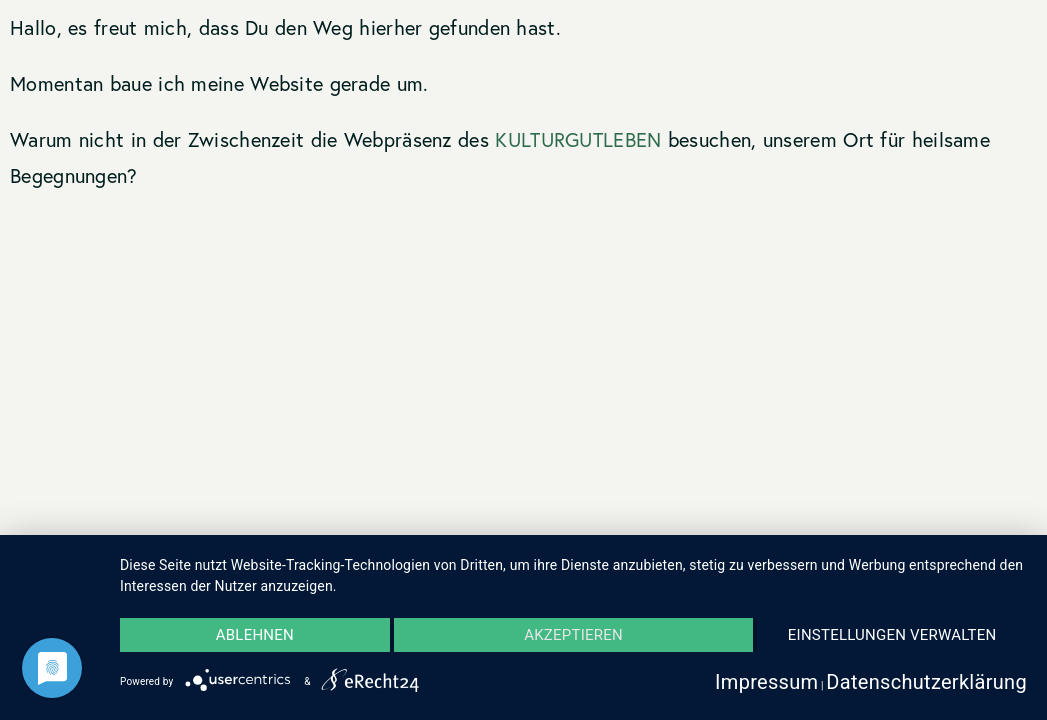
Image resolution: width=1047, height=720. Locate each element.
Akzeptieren (573, 635)
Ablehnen (255, 635)
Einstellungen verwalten (892, 635)
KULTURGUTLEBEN (578, 139)
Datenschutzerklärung (926, 682)
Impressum (766, 682)
